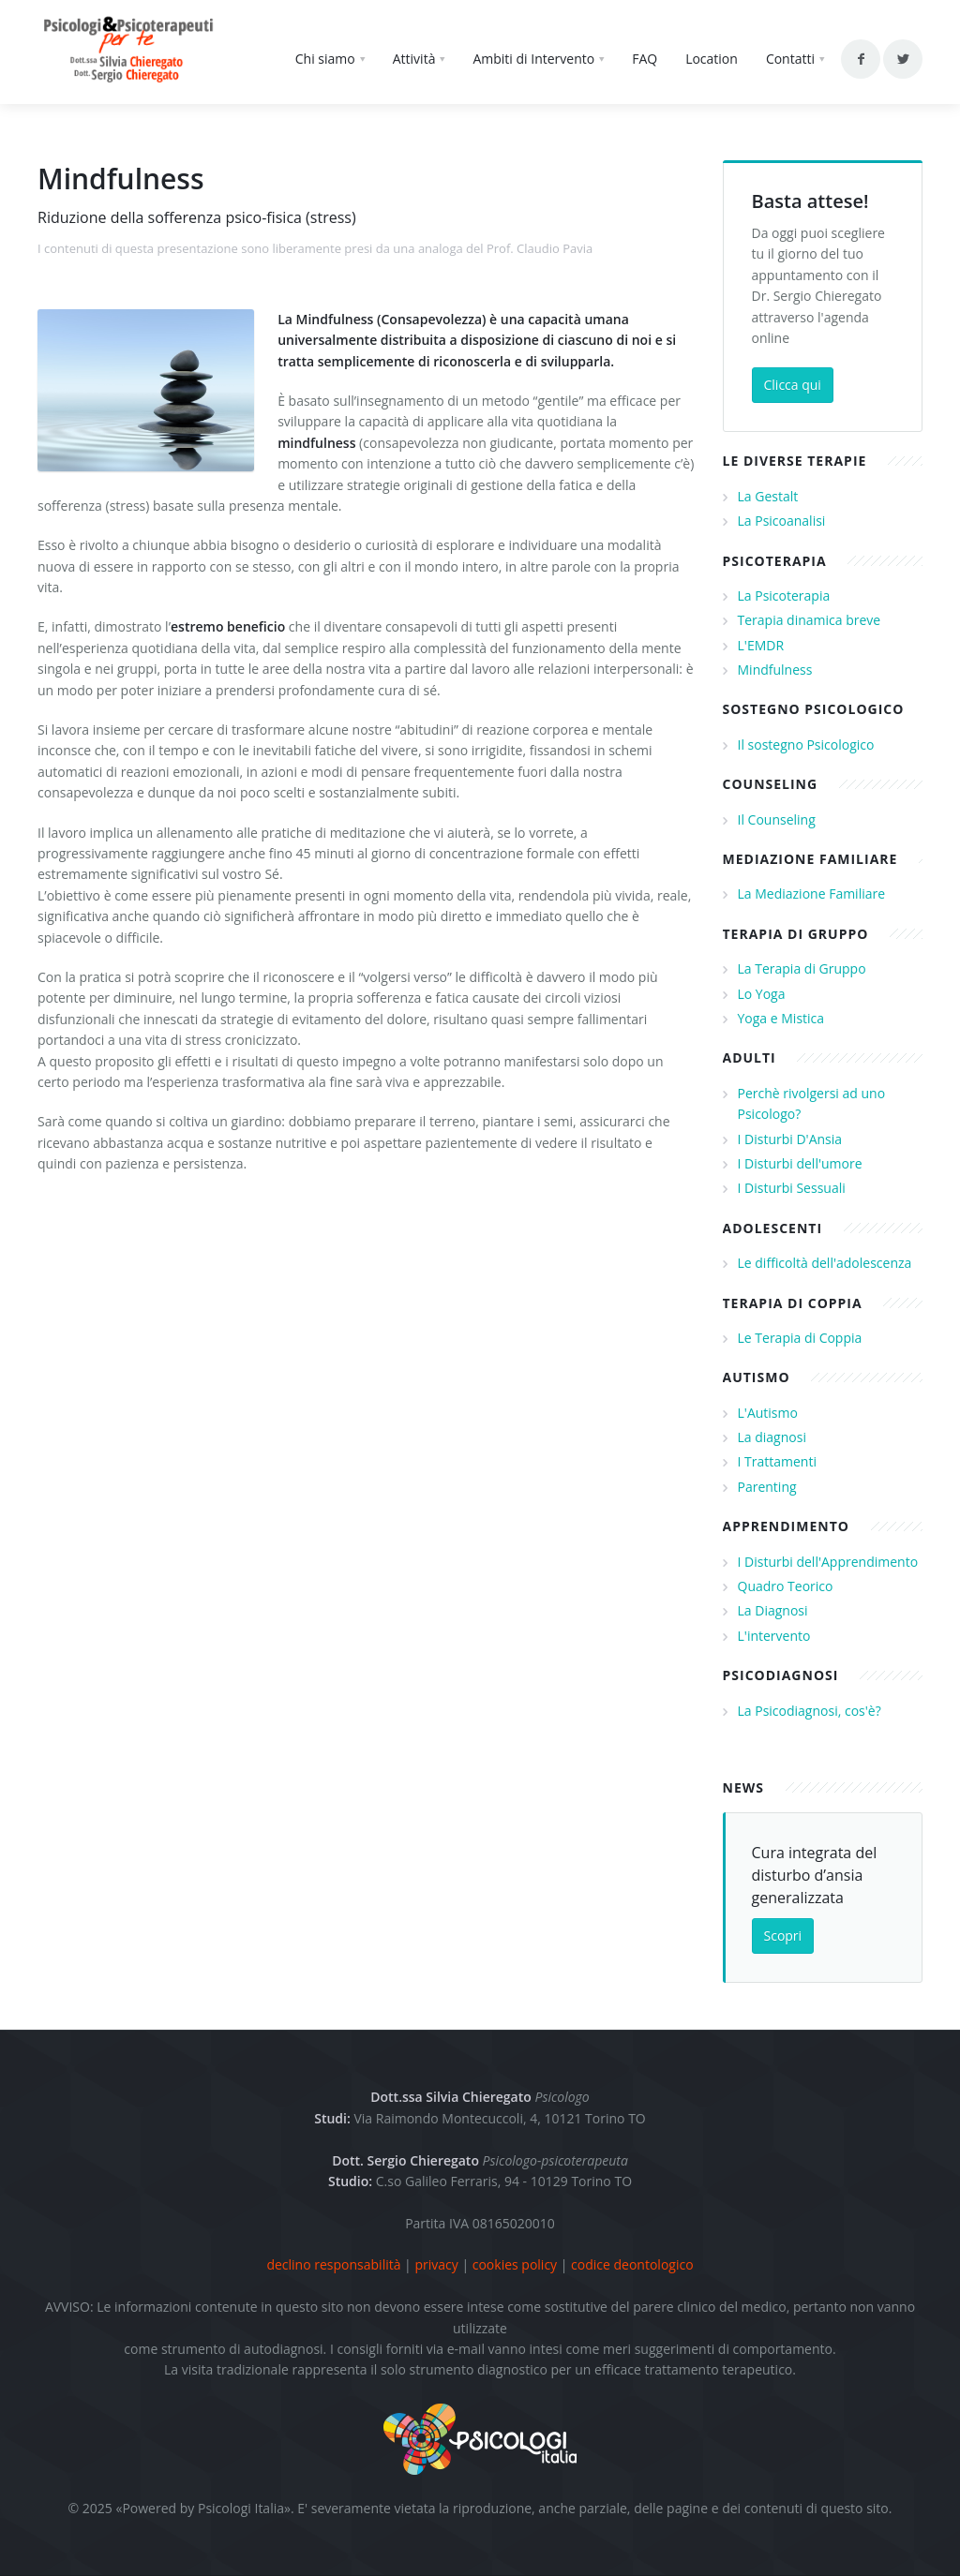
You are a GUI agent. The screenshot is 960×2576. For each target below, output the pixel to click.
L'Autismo (768, 1413)
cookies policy (514, 2264)
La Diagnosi (773, 1610)
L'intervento (774, 1636)
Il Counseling (777, 819)
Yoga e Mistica (781, 1018)
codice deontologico (632, 2264)
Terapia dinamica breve (809, 620)
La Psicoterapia (784, 595)
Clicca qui (792, 385)
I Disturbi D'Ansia (790, 1139)
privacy (436, 2264)
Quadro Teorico (785, 1586)
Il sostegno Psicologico (806, 744)
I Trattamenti (777, 1461)
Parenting (767, 1487)
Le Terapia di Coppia (800, 1338)
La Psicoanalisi (782, 520)
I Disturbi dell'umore (800, 1163)
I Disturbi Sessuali (792, 1188)
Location (711, 58)
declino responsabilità (333, 2264)
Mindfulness (775, 669)
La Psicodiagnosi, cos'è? (809, 1711)
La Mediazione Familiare (812, 893)
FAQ (644, 58)
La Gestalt (768, 496)
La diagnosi (772, 1437)
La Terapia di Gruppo (802, 968)
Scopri (783, 1935)
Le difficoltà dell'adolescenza (825, 1263)
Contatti (790, 58)
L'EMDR (761, 645)
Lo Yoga (762, 994)
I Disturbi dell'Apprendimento (828, 1562)
